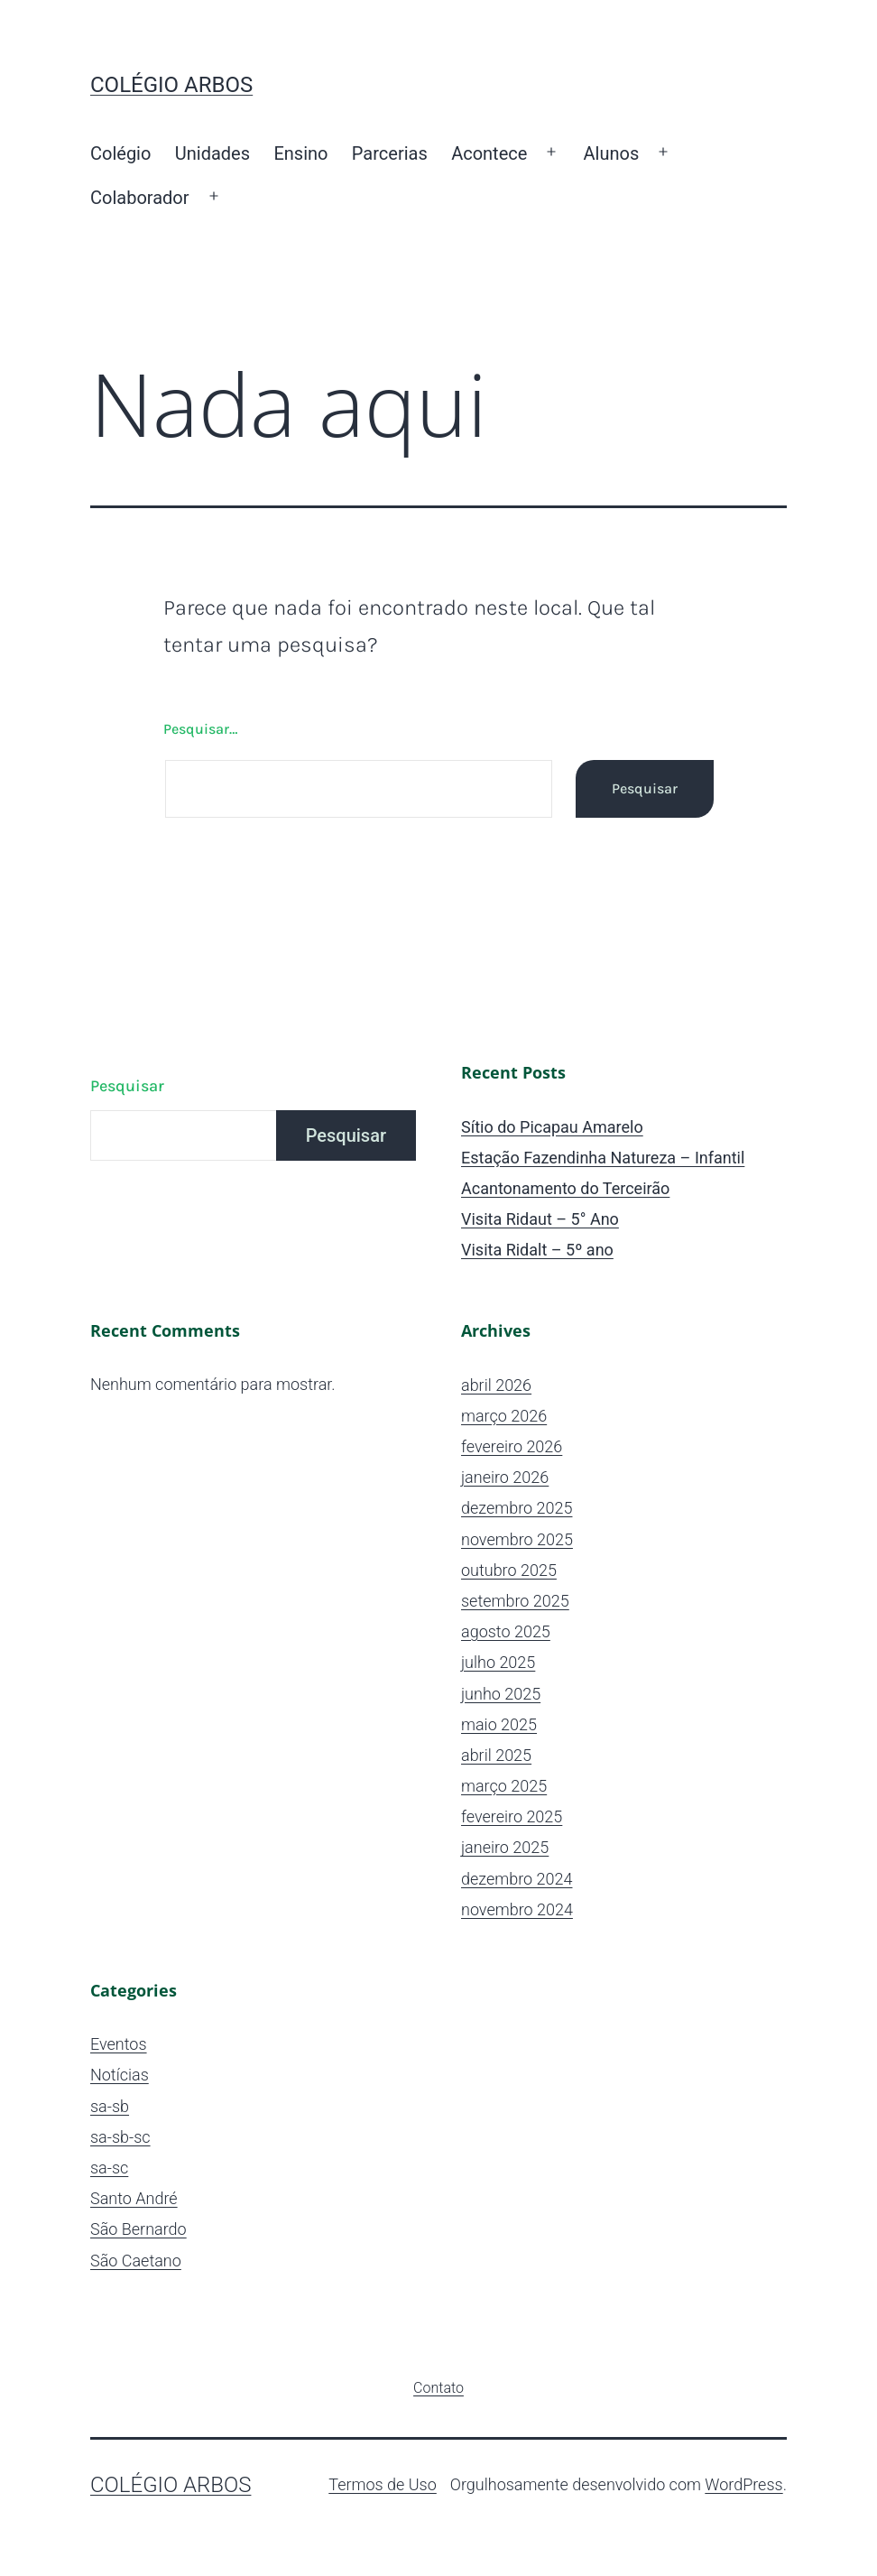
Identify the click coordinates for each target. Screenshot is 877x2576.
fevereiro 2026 (511, 1446)
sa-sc (109, 2167)
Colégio (120, 153)
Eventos (118, 2043)
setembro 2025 (515, 1600)
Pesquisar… (200, 728)
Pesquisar (127, 1086)
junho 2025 (500, 1693)
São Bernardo (138, 2228)
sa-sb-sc (120, 2136)
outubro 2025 (509, 1570)
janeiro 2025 (505, 1847)
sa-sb (109, 2106)
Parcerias (390, 153)
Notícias (119, 2074)
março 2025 (504, 1785)
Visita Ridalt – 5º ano (537, 1249)
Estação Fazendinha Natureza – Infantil (602, 1157)
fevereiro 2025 (511, 1816)
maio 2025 (499, 1724)
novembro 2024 (517, 1909)
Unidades (212, 153)
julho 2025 (498, 1662)
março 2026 (504, 1415)
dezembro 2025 (516, 1507)
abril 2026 (496, 1385)
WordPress (743, 2484)
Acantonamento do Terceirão (565, 1188)
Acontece (489, 153)
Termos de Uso (382, 2484)
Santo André (134, 2198)
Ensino (300, 153)
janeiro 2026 (505, 1477)
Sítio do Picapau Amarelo (552, 1126)
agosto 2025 (505, 1631)
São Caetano (135, 2260)
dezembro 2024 (516, 1878)
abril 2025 (496, 1755)
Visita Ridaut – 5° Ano (540, 1218)
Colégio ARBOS (171, 84)
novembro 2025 (517, 1539)
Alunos (612, 153)
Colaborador (139, 197)
